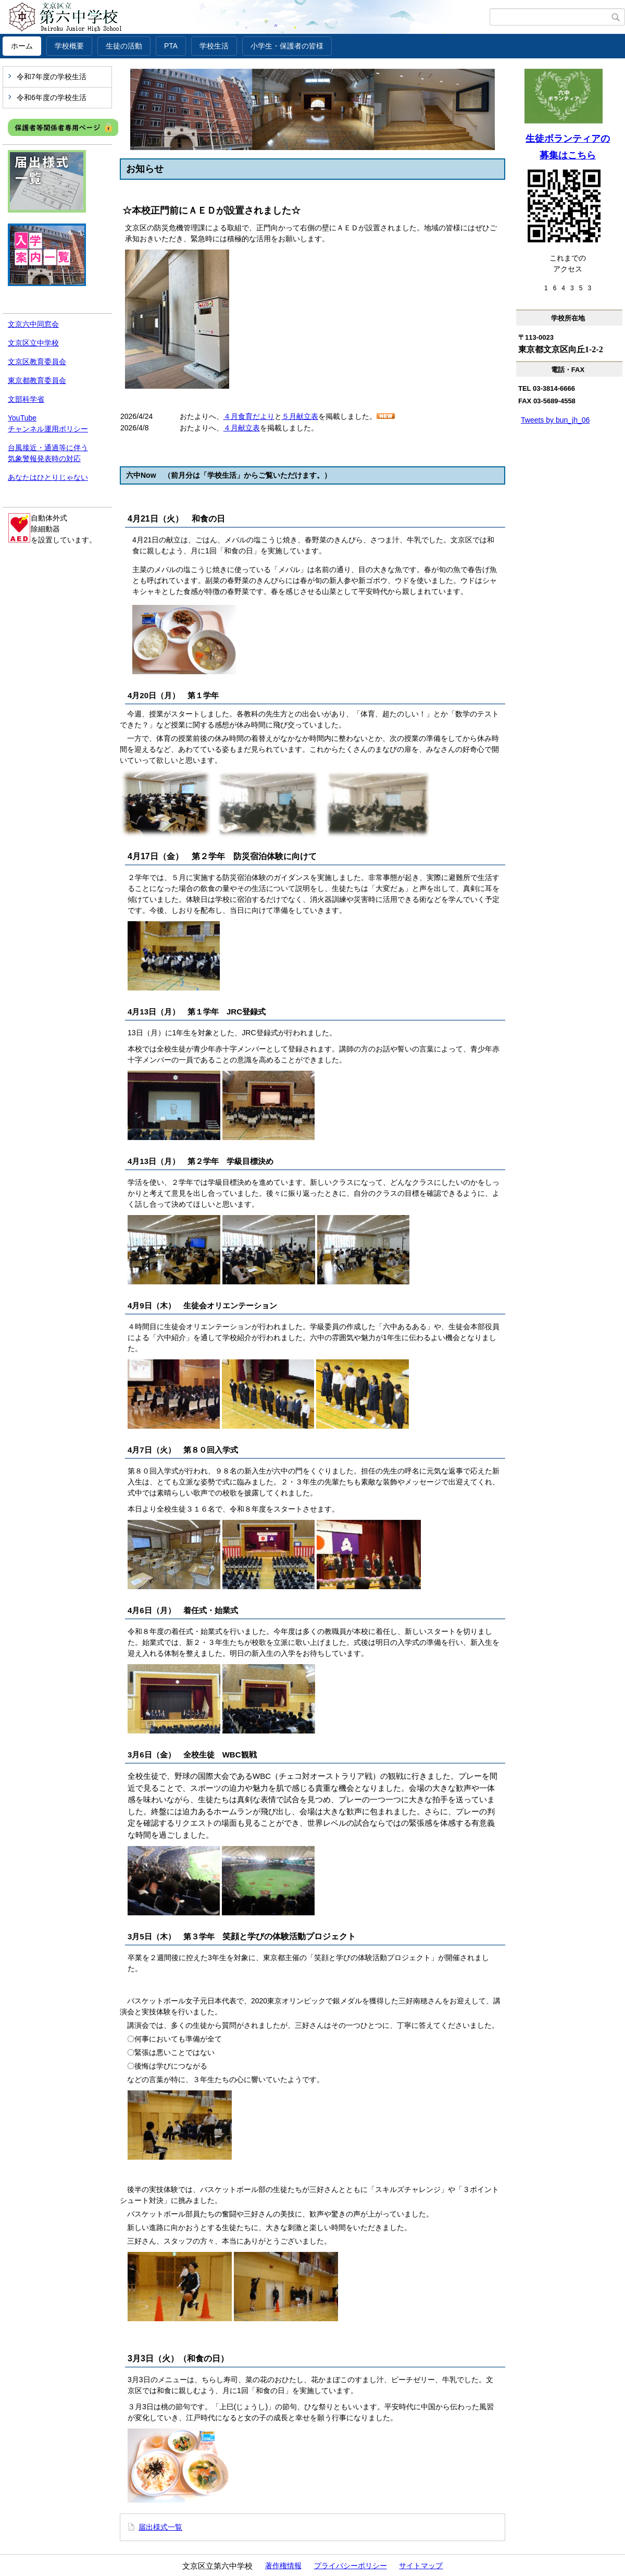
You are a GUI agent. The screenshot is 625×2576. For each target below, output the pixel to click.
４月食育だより (248, 416)
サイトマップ (421, 2565)
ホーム (22, 46)
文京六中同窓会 (33, 324)
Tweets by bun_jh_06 (555, 420)
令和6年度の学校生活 (51, 97)
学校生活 (214, 46)
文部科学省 (26, 399)
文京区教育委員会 (37, 361)
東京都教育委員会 (37, 380)
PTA (171, 46)
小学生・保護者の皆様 (287, 46)
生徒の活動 (124, 46)
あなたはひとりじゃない (48, 477)
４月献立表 (241, 428)
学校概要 (69, 46)
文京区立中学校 (33, 343)
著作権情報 (283, 2565)
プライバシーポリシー (350, 2565)
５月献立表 (300, 416)
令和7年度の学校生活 (51, 76)
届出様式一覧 (160, 2527)
